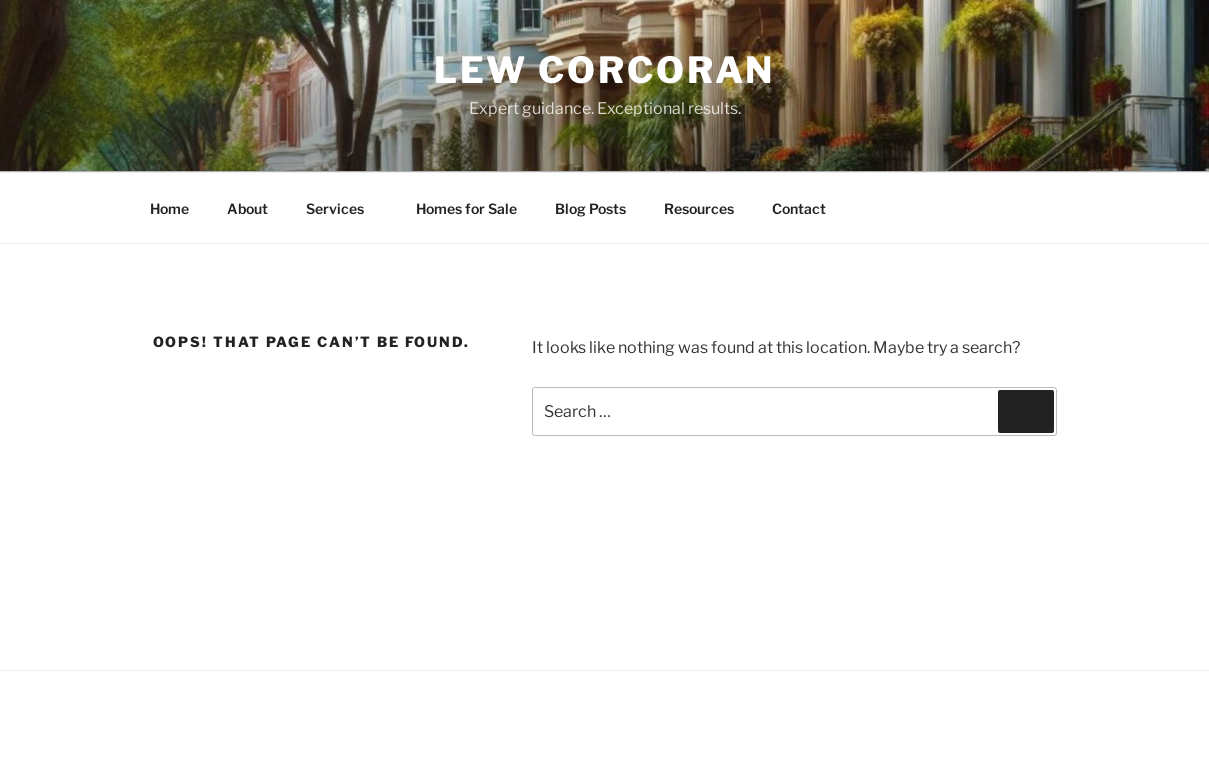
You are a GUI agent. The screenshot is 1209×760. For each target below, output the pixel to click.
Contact (799, 208)
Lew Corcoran (605, 70)
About (247, 208)
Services (344, 208)
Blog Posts (590, 208)
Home (169, 208)
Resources (699, 208)
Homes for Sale (466, 208)
